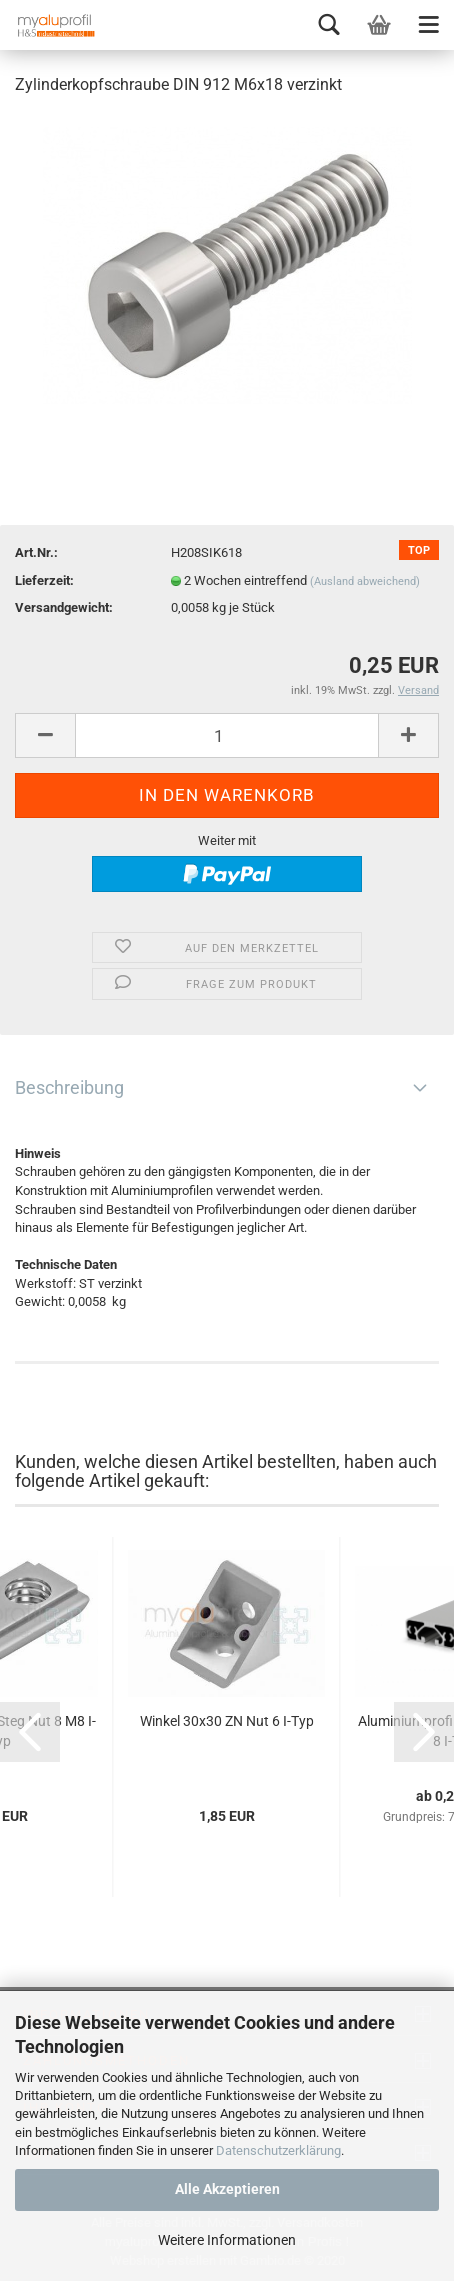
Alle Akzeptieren (227, 2189)
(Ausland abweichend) (365, 581)
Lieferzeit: (44, 580)
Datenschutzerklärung (278, 2150)
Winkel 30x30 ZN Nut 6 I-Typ (227, 1721)
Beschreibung (69, 1087)
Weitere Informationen (227, 2240)
